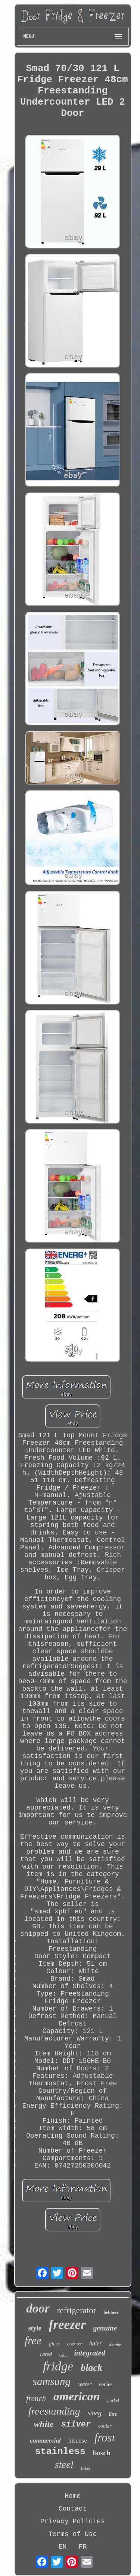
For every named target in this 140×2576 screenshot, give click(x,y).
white (43, 2424)
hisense (77, 2440)
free (33, 2340)
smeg (95, 2413)
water (84, 2384)
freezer (67, 2324)
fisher (85, 2468)
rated (46, 2354)
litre (113, 2414)
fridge (58, 2366)
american (76, 2396)
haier (95, 2343)
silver (76, 2424)
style (34, 2328)
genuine (105, 2328)
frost (104, 2437)
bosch (101, 2453)
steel (64, 2464)
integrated (89, 2353)
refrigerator (76, 2310)
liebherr (111, 2312)
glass (54, 2344)
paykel (113, 2400)
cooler (105, 2426)
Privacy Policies (72, 2521)
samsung (52, 2381)
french (36, 2398)
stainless (60, 2451)
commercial (45, 2440)
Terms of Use (73, 2534)
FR (83, 2547)
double (115, 2344)
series (106, 2384)
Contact (73, 2508)
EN (63, 2547)
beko (62, 2355)
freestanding (54, 2411)
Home (73, 2496)
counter (74, 2344)
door (37, 2308)
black (91, 2367)
